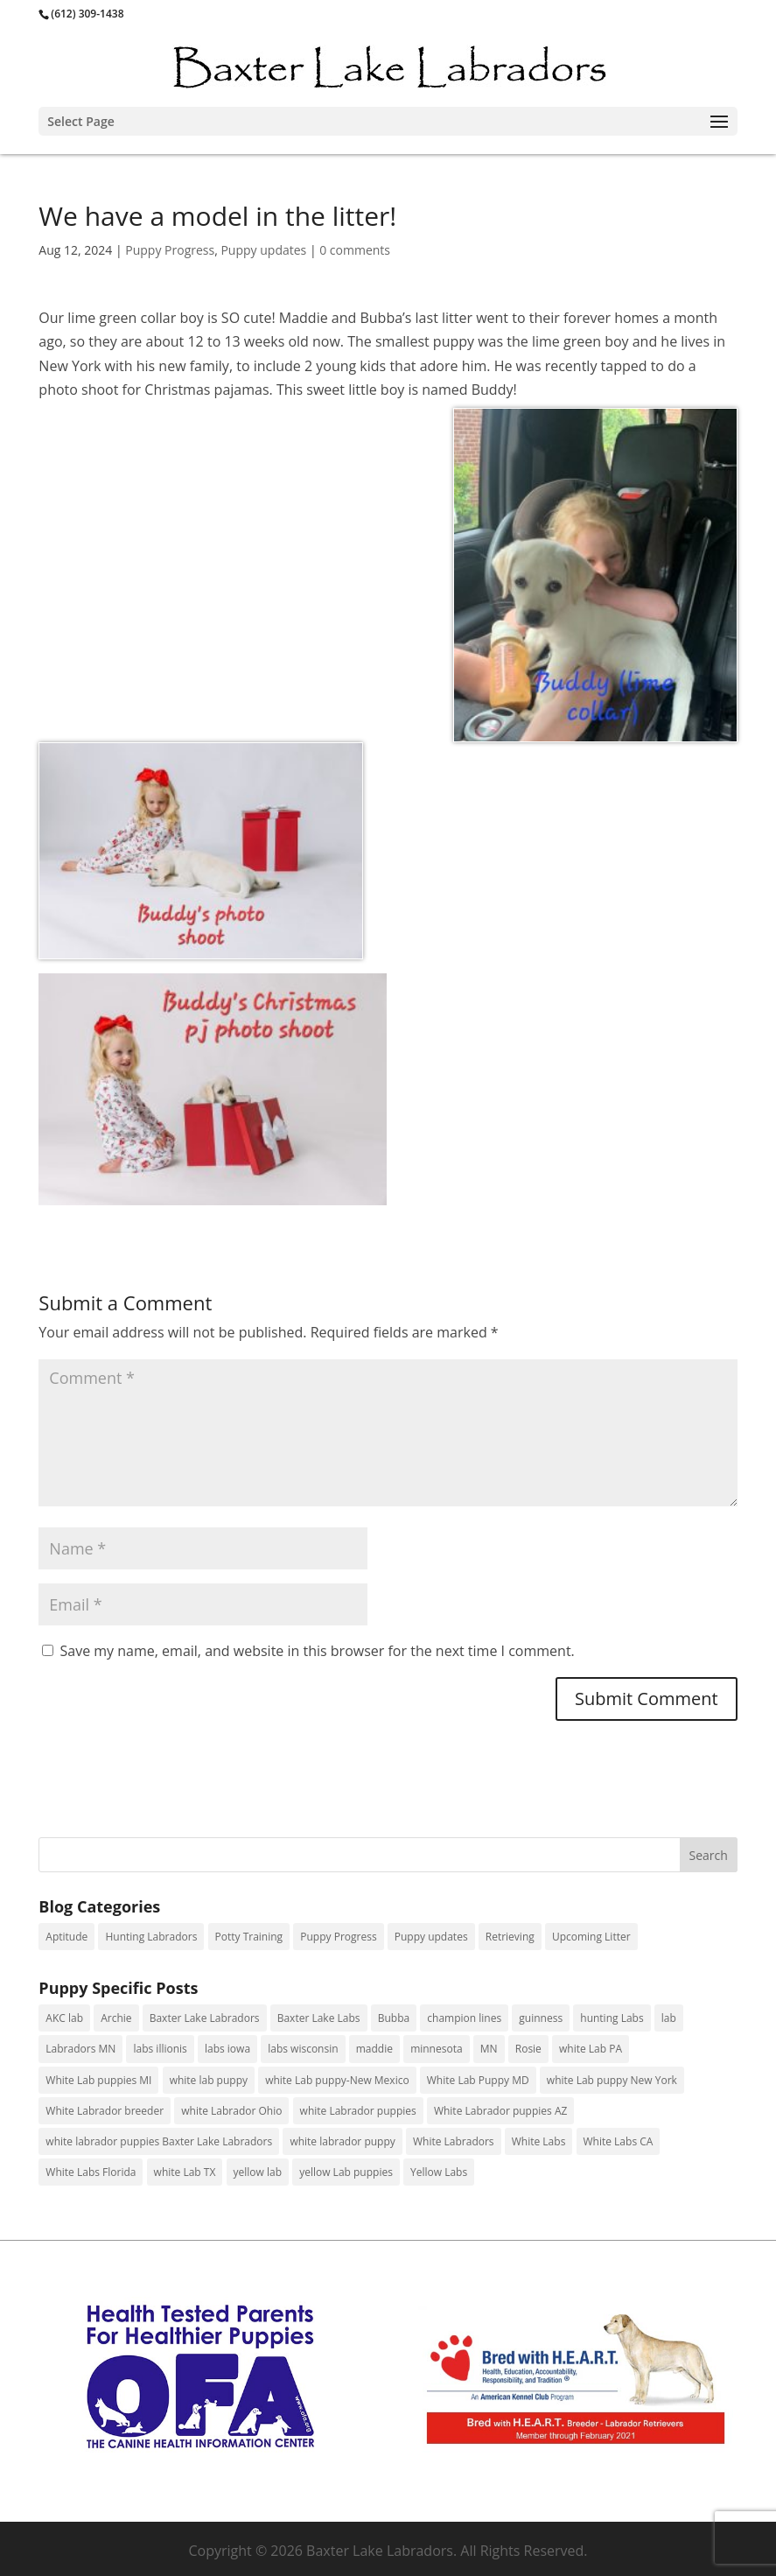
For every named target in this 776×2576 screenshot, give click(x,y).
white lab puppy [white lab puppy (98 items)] (209, 2080)
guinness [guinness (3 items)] (541, 2018)
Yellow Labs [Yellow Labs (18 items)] (438, 2172)
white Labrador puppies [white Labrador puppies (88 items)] (358, 2110)
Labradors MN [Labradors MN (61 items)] (80, 2048)
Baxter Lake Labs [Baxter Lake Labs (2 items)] (318, 2018)
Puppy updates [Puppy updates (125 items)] (431, 1936)
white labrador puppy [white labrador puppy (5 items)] (342, 2141)
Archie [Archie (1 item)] (116, 2018)
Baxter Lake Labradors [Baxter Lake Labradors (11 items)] (205, 2018)
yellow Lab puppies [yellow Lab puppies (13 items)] (346, 2172)
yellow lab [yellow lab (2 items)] (258, 2172)
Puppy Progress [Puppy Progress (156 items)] (338, 1936)
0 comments (354, 250)
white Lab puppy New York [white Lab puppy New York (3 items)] (612, 2080)
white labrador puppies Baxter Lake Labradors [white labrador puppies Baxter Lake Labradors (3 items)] (158, 2141)
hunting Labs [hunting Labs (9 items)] (611, 2018)
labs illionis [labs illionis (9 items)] (159, 2048)
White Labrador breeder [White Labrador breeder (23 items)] (104, 2110)
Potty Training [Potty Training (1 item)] (249, 1936)
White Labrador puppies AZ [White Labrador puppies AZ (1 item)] (500, 2110)
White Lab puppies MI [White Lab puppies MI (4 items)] (98, 2080)
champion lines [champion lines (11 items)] (464, 2018)
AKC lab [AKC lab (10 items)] (64, 2018)
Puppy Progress (169, 250)
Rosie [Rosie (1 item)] (528, 2048)
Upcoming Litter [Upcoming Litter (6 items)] (591, 1936)
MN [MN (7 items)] (489, 2048)
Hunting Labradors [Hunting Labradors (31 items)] (151, 1936)
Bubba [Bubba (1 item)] (393, 2018)
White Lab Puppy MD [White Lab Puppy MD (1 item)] (478, 2080)
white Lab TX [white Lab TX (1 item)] (185, 2172)
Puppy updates (263, 250)
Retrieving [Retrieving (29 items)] (510, 1936)
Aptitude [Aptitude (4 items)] (66, 1936)
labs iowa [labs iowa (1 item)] (227, 2048)
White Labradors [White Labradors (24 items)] (453, 2141)
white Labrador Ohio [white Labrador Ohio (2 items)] (231, 2110)
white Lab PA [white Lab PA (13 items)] (590, 2048)
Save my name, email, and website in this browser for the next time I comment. (317, 1650)
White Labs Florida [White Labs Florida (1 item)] (90, 2172)
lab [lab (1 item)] (668, 2018)
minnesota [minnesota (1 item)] (436, 2048)
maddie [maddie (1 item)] (374, 2048)
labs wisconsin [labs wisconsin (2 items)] (303, 2048)
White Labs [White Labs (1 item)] (539, 2141)
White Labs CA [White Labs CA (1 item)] (619, 2141)
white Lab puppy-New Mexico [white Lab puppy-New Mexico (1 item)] (337, 2080)
